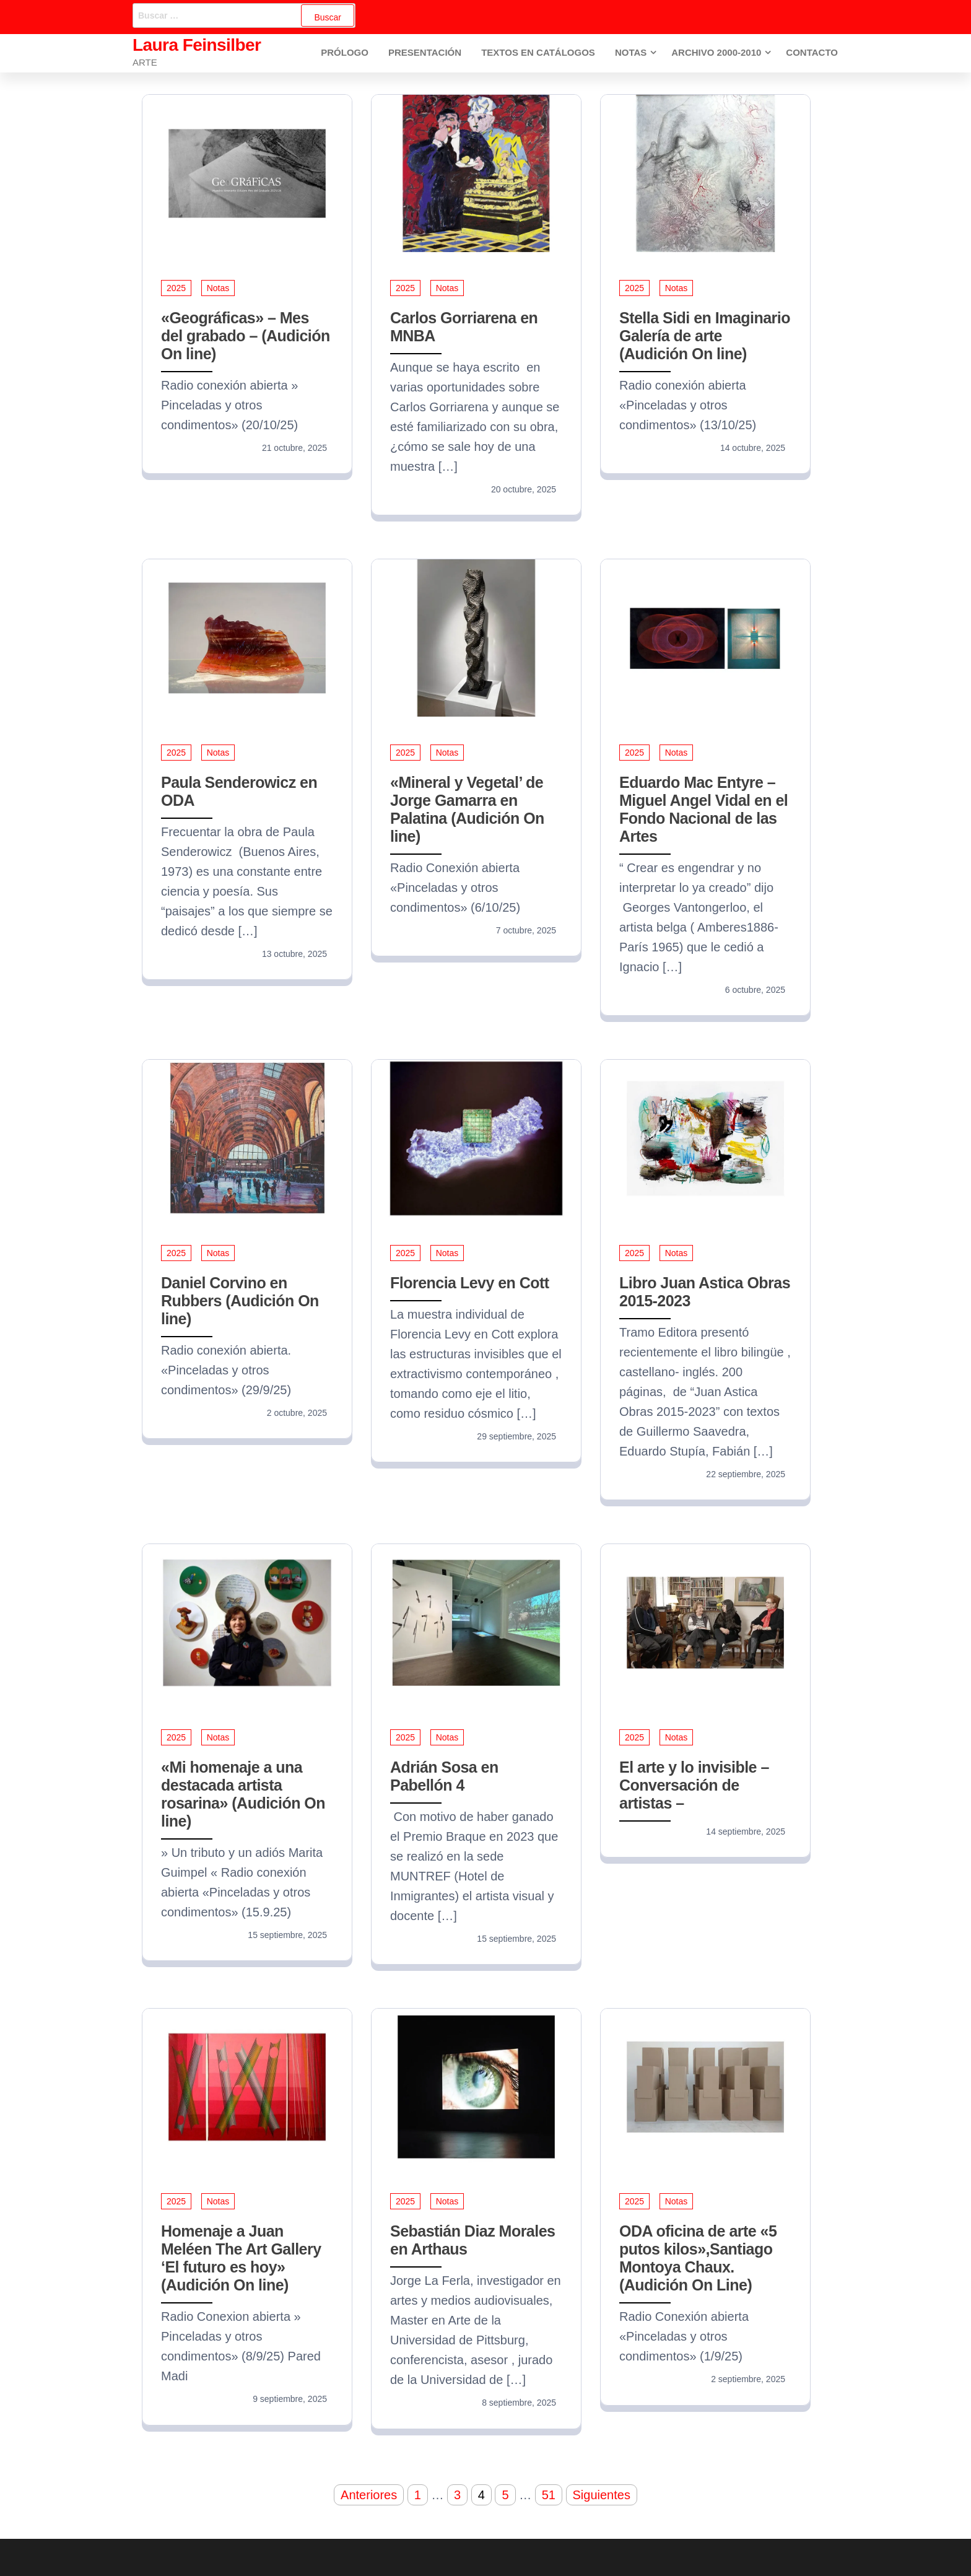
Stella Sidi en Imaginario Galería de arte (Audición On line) (704, 335)
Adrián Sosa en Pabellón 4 (444, 1776)
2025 (176, 288)
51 (548, 2495)
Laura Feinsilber (197, 45)
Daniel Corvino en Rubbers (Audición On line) (240, 1300)
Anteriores (369, 2495)
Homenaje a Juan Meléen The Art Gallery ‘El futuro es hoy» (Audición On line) (241, 2258)
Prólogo (349, 53)
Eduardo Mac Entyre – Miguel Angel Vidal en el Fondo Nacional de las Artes (703, 809)
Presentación (427, 53)
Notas (631, 53)
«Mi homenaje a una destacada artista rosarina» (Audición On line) (243, 1794)
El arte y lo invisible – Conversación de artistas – (694, 1785)
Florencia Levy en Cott (469, 1282)
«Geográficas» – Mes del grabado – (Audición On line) (245, 335)
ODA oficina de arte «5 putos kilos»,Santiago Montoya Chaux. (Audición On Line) (698, 2258)
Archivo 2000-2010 (717, 53)
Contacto (812, 53)
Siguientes (601, 2495)
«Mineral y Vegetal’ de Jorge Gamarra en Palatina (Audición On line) (467, 809)
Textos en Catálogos (540, 53)
